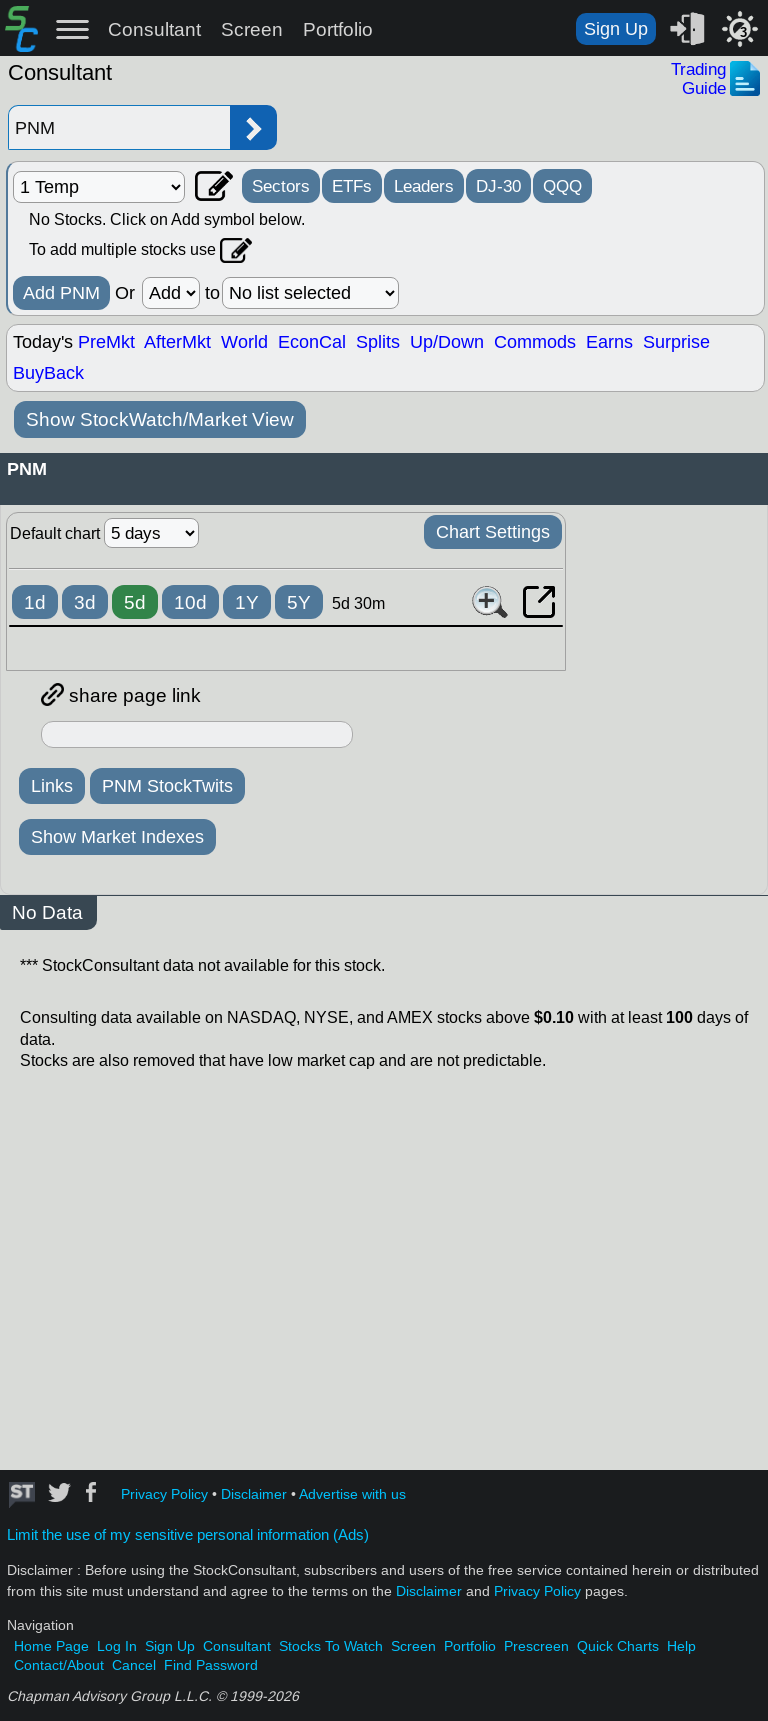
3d (85, 602)
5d (135, 602)
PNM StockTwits (167, 786)
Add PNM (61, 293)
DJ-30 (498, 186)
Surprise (676, 342)
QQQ (562, 186)
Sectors (281, 186)
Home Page (51, 1646)
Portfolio (338, 29)
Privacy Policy (164, 1494)
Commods (535, 342)
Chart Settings (493, 532)
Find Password (211, 1665)
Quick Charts (618, 1646)
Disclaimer (254, 1494)
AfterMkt (177, 342)
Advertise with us (352, 1494)
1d (35, 602)
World (244, 342)
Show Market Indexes (117, 837)
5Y (299, 602)
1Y (247, 602)
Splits (378, 342)
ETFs (352, 186)
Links (52, 786)
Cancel (134, 1665)
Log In (117, 1646)
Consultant (154, 29)
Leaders (424, 186)
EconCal (312, 342)
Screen (252, 29)
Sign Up (616, 29)
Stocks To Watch (331, 1646)
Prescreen (536, 1646)
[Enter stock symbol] (119, 127)
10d (190, 602)
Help (681, 1646)
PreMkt (106, 342)
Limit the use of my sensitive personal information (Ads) (188, 1535)
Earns (609, 342)
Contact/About (59, 1665)
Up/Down (447, 342)
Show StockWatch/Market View (160, 419)
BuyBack (48, 373)
